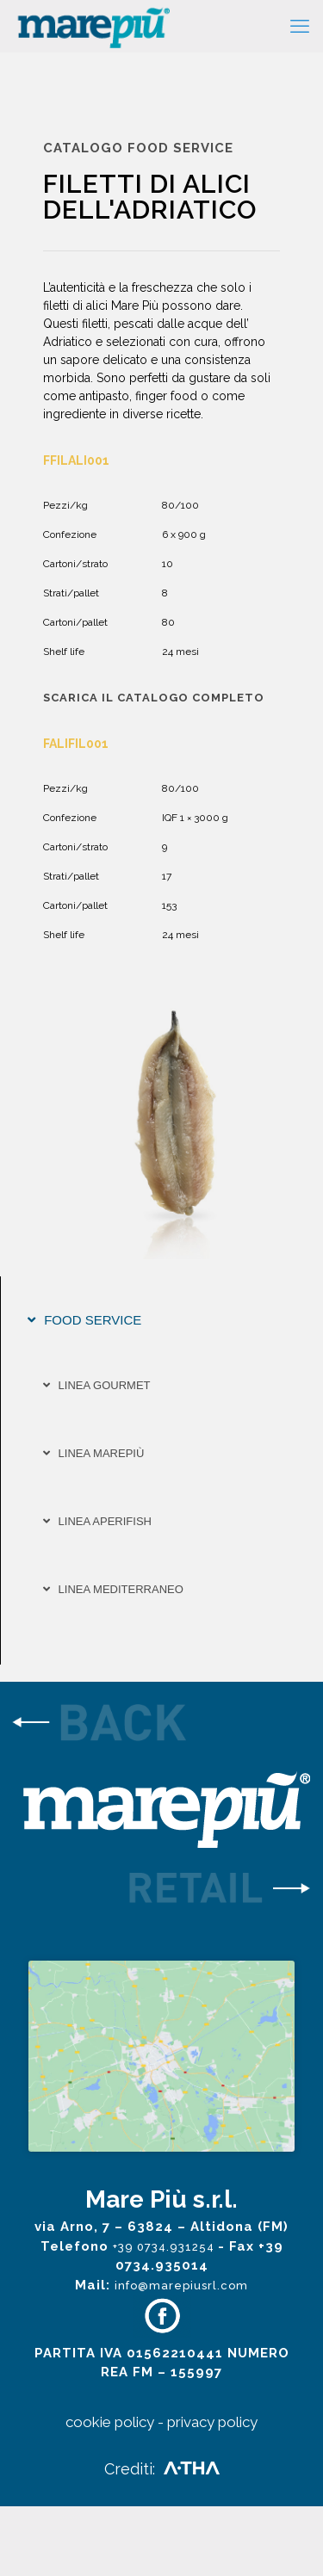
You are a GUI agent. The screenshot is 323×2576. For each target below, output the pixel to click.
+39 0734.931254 (165, 2316)
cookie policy (109, 2491)
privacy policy (212, 2491)
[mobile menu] (299, 25)
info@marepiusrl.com (181, 2355)
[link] (161, 1725)
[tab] (162, 1319)
